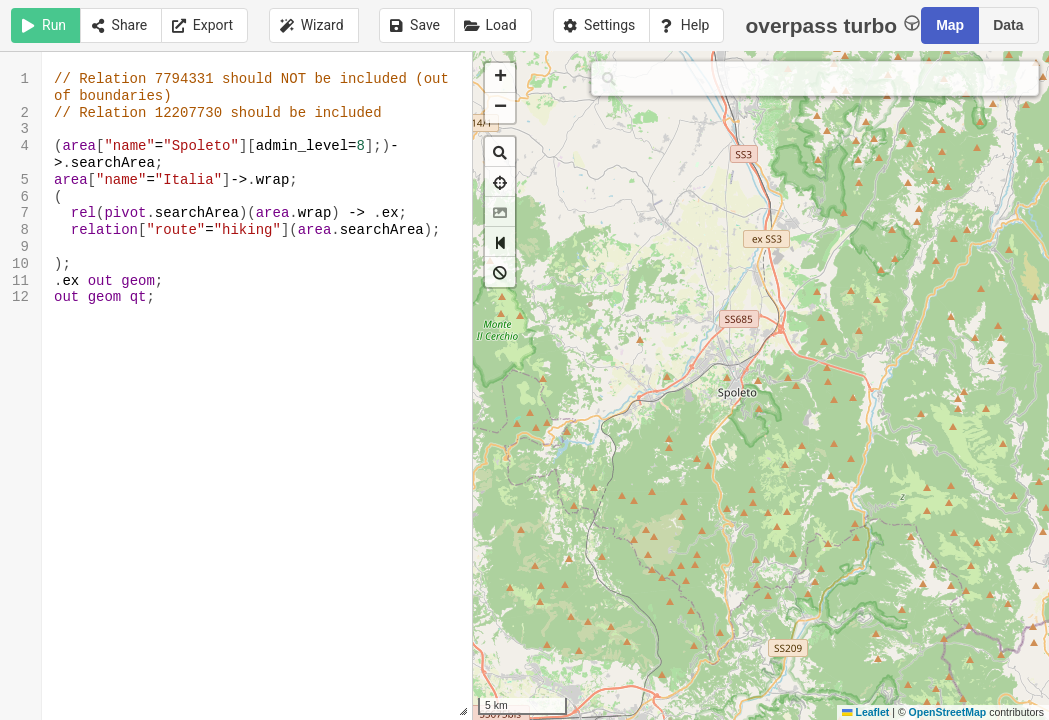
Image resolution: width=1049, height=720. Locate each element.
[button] (500, 78)
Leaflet (865, 712)
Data (1008, 25)
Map (950, 25)
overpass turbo (832, 24)
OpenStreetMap (948, 712)
